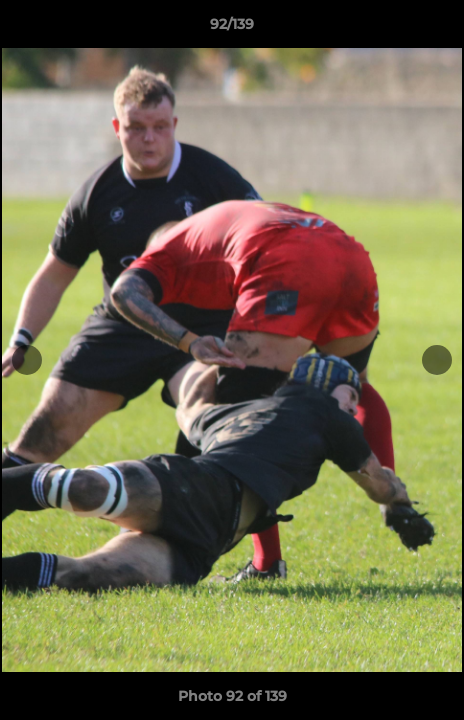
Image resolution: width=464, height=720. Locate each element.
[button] (440, 29)
